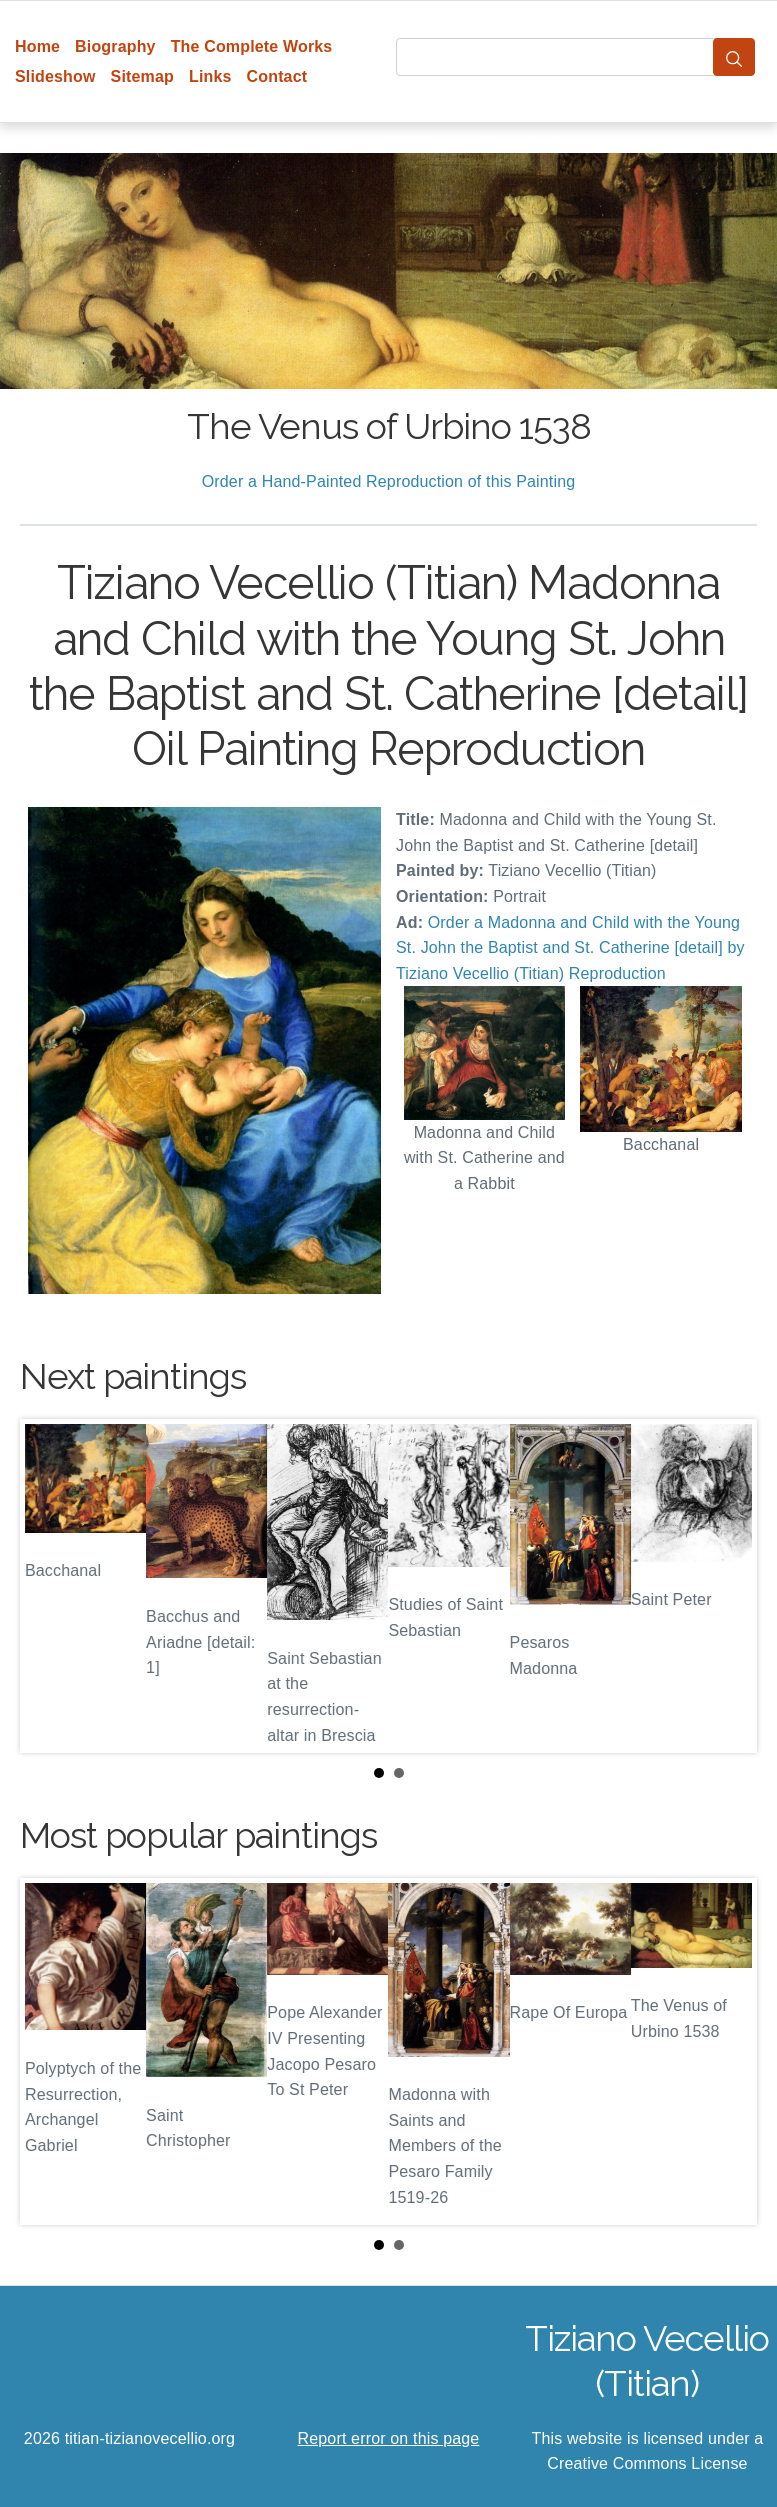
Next (726, 1586)
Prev (51, 1586)
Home (37, 46)
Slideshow (55, 76)
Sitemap (142, 76)
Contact (277, 76)
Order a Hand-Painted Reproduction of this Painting (389, 481)
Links (210, 76)
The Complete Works (252, 46)
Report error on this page (389, 2438)
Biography (115, 46)
